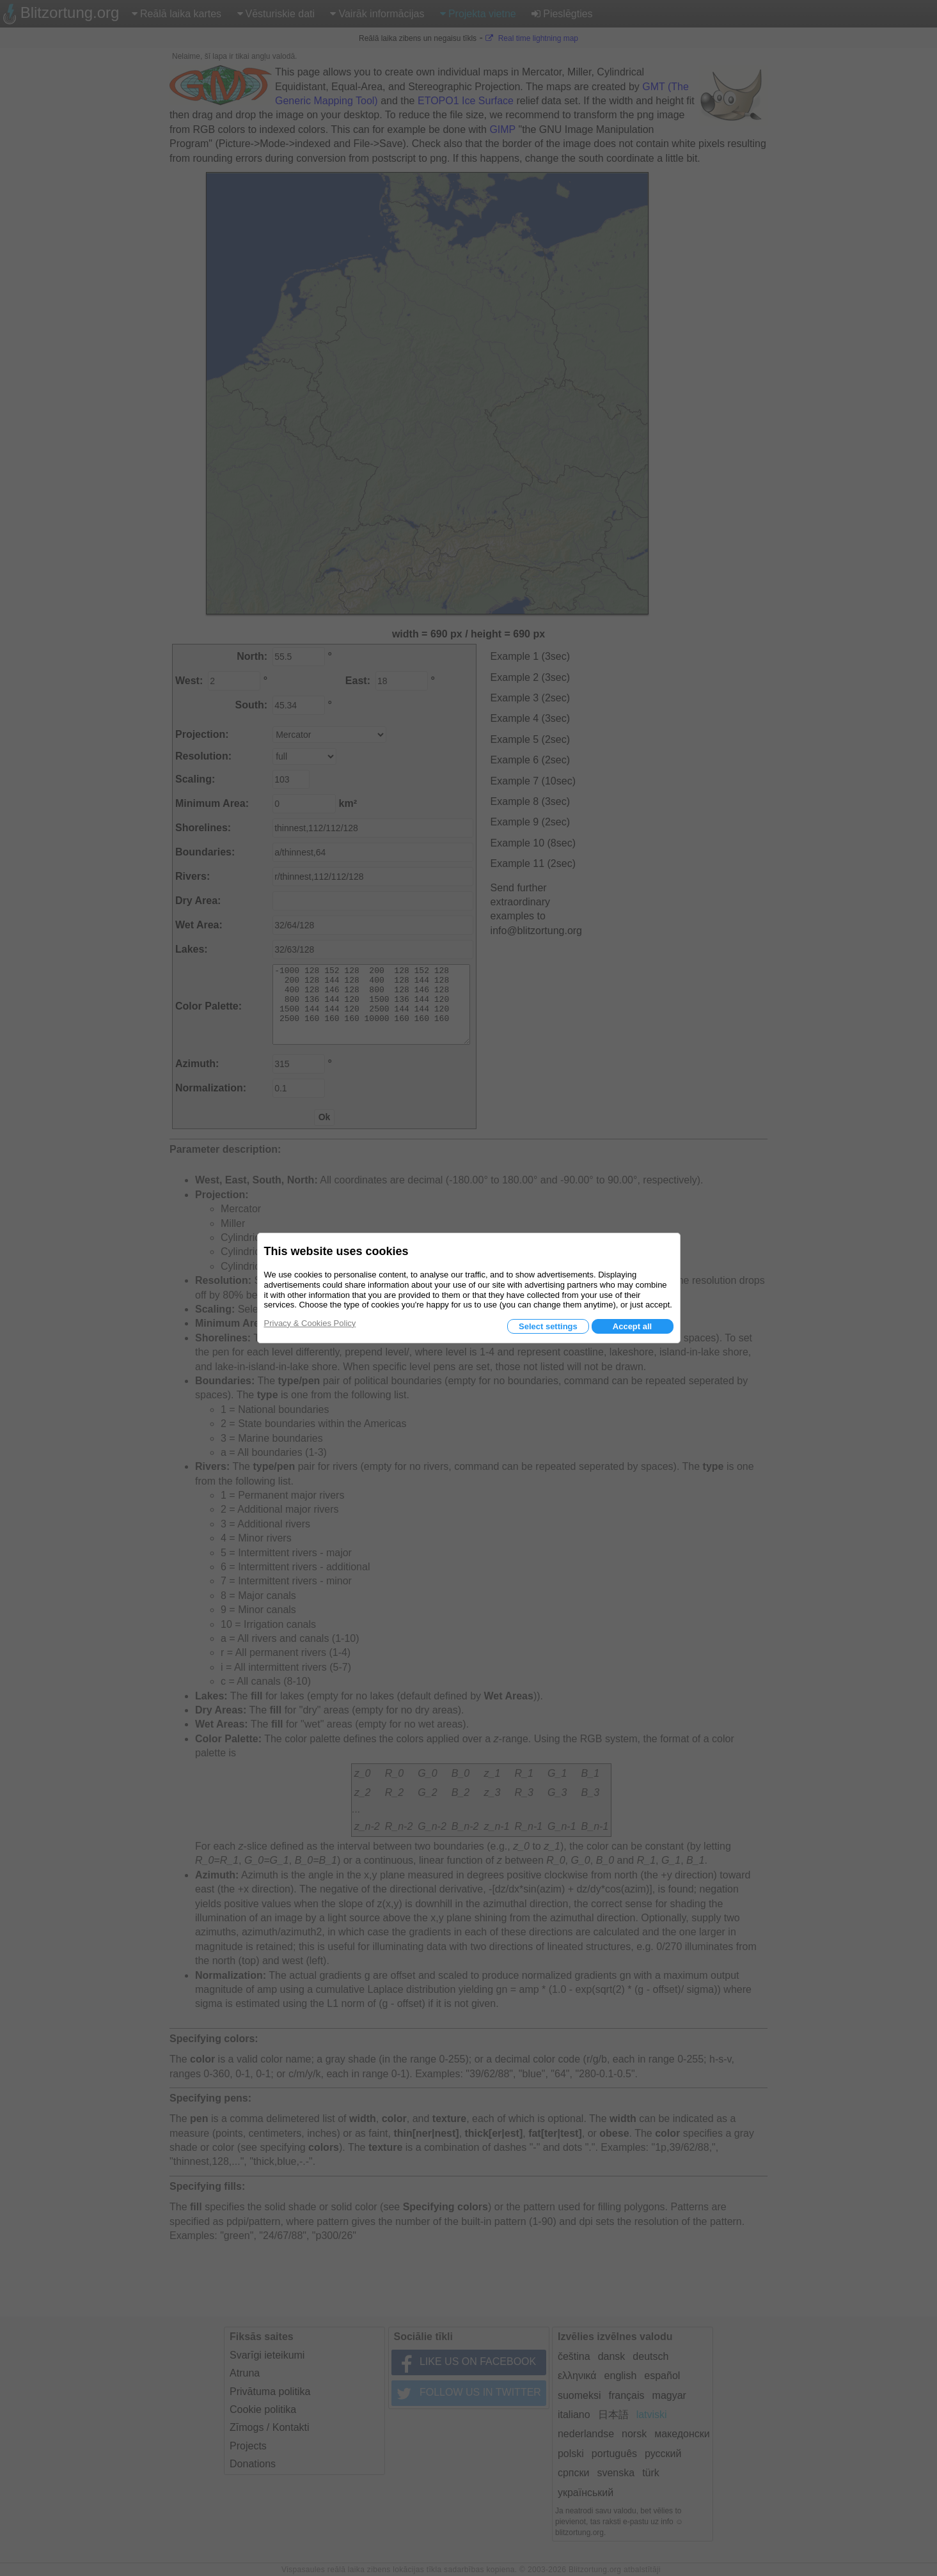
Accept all (632, 1326)
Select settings (548, 1326)
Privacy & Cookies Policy (310, 1323)
